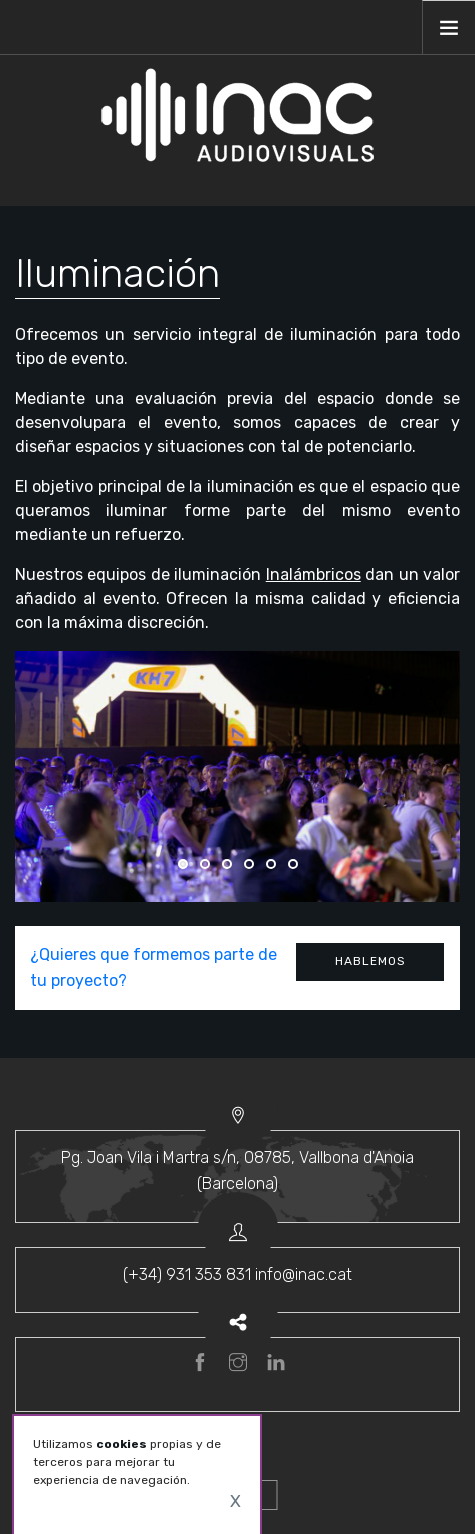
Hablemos (370, 961)
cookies (121, 1444)
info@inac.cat (303, 1274)
